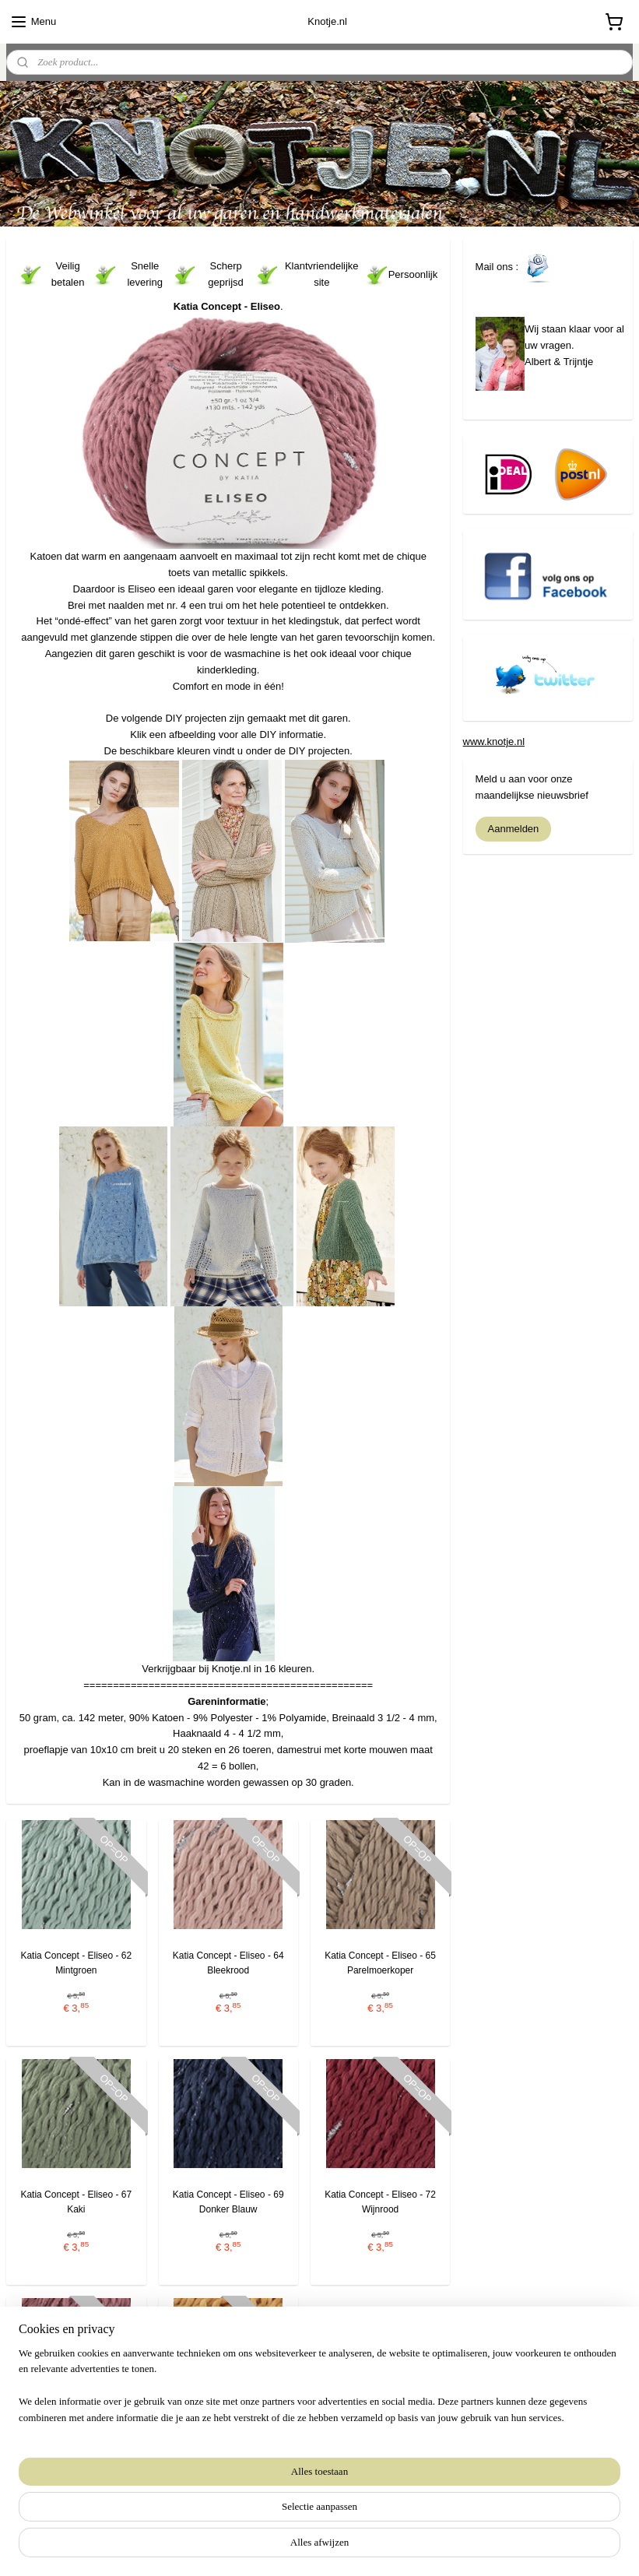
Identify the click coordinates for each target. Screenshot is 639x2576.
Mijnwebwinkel (461, 2547)
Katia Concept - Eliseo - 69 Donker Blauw (228, 2201)
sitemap (262, 2547)
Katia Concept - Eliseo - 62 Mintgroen (76, 1962)
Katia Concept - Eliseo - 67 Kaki (76, 2201)
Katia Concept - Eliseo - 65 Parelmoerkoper (380, 1962)
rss (290, 2547)
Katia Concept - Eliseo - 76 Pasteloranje (228, 2440)
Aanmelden (513, 829)
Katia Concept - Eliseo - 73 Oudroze (76, 2440)
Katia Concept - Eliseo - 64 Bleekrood (228, 1962)
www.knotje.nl (494, 741)
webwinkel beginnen (341, 2547)
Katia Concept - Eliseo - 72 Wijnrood (380, 2201)
